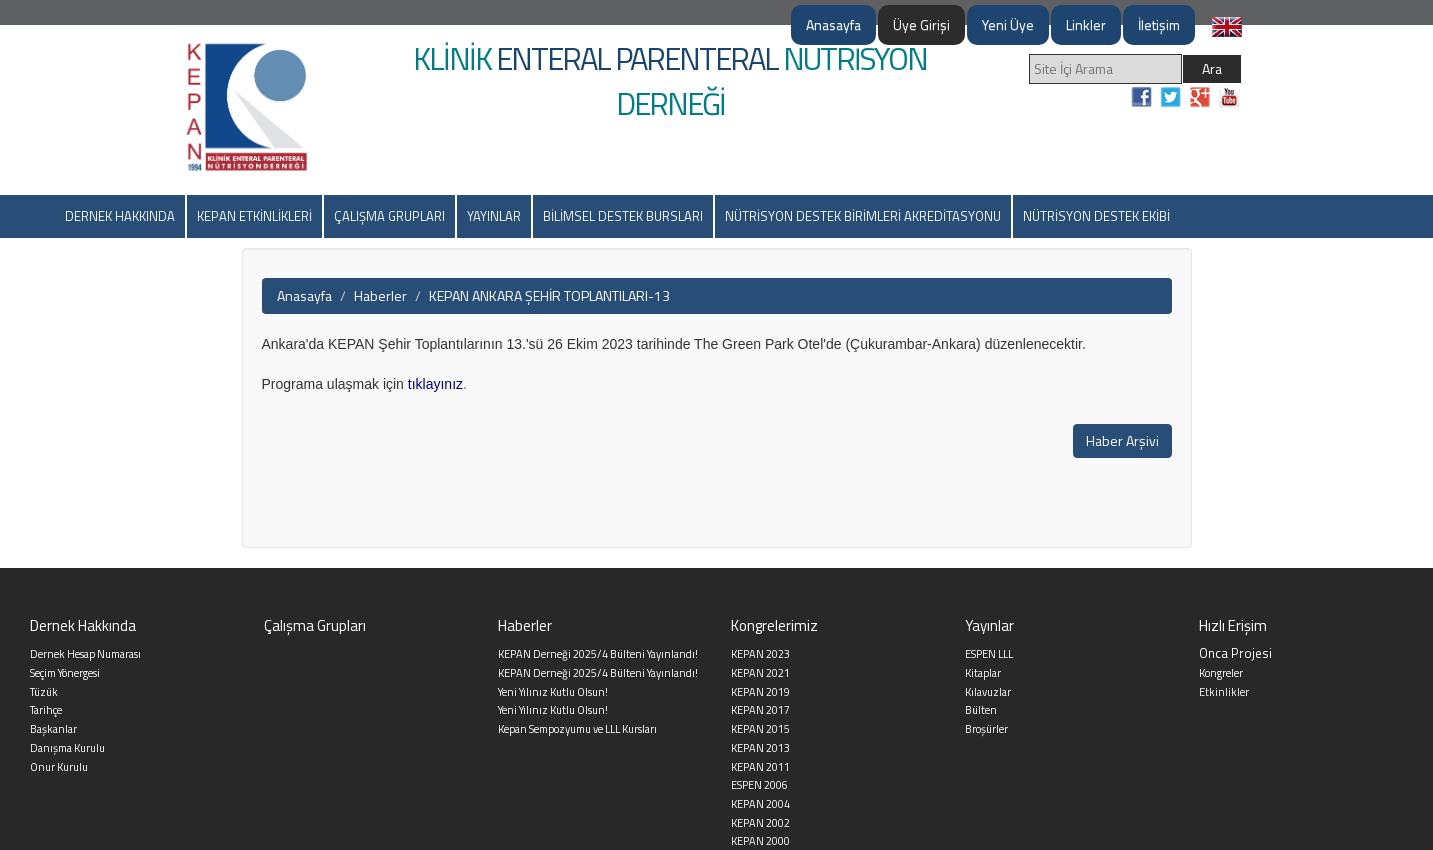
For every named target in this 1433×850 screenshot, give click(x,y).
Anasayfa (833, 24)
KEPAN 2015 (760, 729)
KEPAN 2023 (760, 654)
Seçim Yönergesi (65, 673)
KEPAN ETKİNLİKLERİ (254, 216)
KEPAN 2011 (760, 767)
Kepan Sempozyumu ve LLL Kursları (577, 729)
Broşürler (986, 729)
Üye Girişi (921, 24)
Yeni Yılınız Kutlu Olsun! (553, 692)
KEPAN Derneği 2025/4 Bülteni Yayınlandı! (598, 654)
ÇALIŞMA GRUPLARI (389, 216)
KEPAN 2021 (760, 673)
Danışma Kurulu (67, 748)
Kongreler (1221, 673)
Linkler (1086, 24)
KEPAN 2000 (760, 841)
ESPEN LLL (989, 654)
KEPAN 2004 (760, 804)
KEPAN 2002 (760, 823)
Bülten (981, 710)
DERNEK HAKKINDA (120, 216)
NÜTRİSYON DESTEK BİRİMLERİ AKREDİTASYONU (863, 216)
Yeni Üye (1008, 24)
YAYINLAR (494, 216)
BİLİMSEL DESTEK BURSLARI (623, 216)
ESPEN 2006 (759, 785)
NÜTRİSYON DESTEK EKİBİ (1096, 216)
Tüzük (44, 692)
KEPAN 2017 (760, 710)
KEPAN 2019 (760, 692)
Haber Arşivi (1122, 440)
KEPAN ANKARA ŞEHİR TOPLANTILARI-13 (549, 295)
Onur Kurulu (59, 767)
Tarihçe (46, 710)
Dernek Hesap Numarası (85, 654)
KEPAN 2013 (760, 748)
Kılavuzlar (988, 692)
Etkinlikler (1224, 692)
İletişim (1159, 24)
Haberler (380, 295)
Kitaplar (983, 673)
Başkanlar (53, 729)
